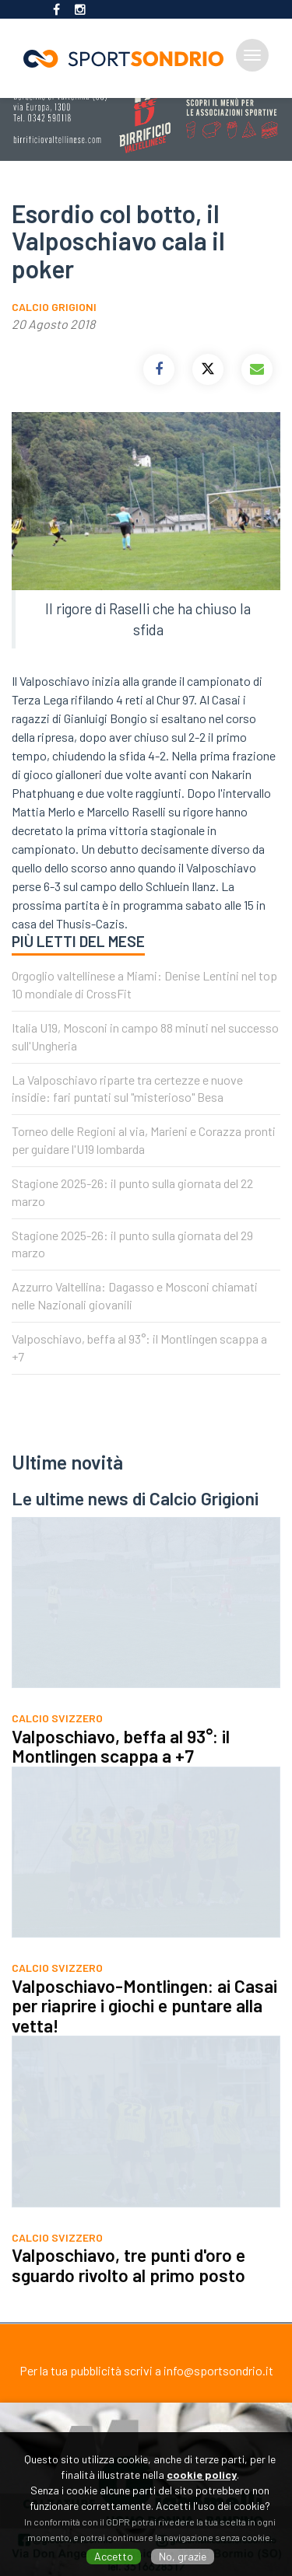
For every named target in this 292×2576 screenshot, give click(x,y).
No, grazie (182, 2556)
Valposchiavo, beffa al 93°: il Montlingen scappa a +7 (121, 1766)
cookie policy (202, 2474)
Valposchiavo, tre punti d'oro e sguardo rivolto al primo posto (128, 2284)
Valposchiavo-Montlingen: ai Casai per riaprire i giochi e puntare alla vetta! (144, 2025)
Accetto (113, 2556)
